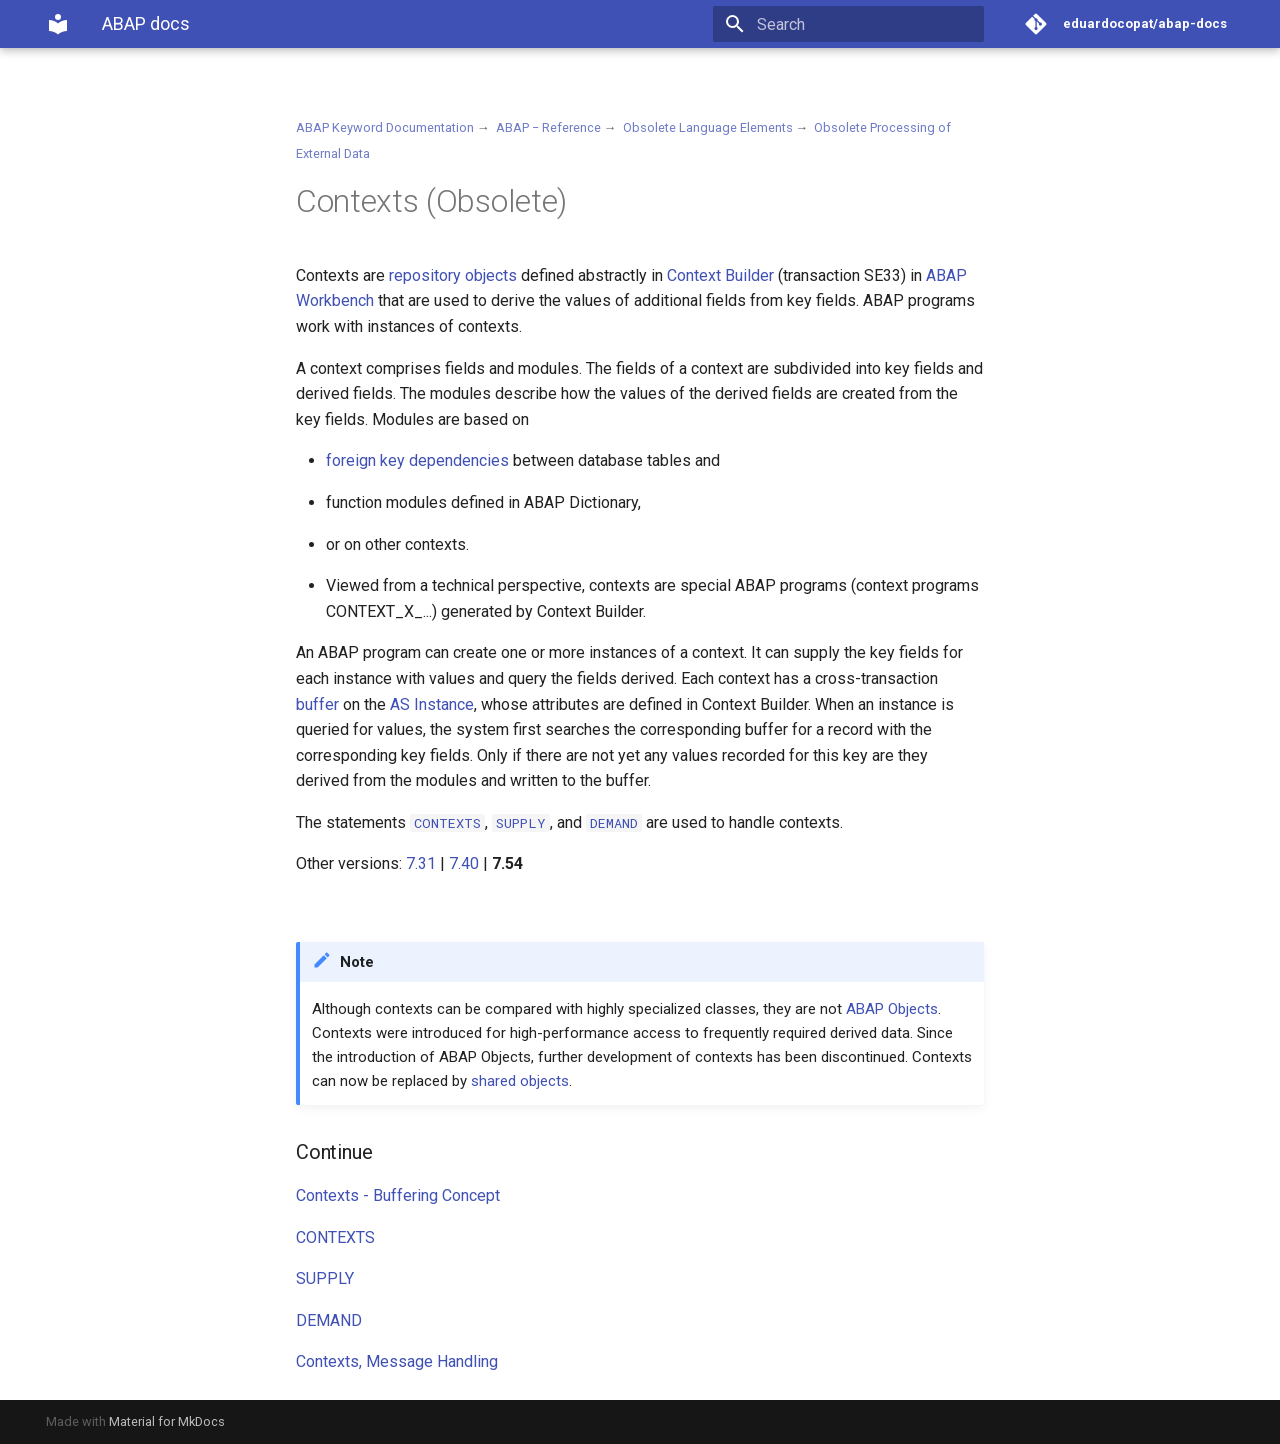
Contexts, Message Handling (397, 1361)
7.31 (421, 863)
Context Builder (720, 275)
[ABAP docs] (58, 24)
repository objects (453, 275)
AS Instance (432, 704)
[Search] (867, 24)
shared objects (520, 1081)
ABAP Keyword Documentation (385, 127)
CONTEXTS (335, 1237)
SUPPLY (325, 1278)
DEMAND (329, 1320)
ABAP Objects (892, 1009)
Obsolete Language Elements (708, 127)
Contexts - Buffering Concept (398, 1195)
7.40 (464, 863)
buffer (317, 704)
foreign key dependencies (417, 460)
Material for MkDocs (167, 1421)
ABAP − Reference (548, 127)
